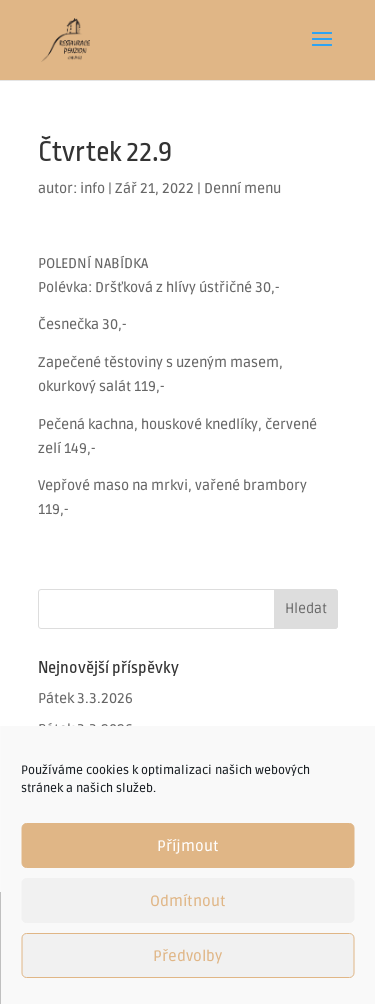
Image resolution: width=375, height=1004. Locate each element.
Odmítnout (188, 901)
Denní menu (242, 188)
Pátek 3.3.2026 (85, 698)
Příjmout (188, 846)
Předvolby (187, 956)
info (92, 188)
